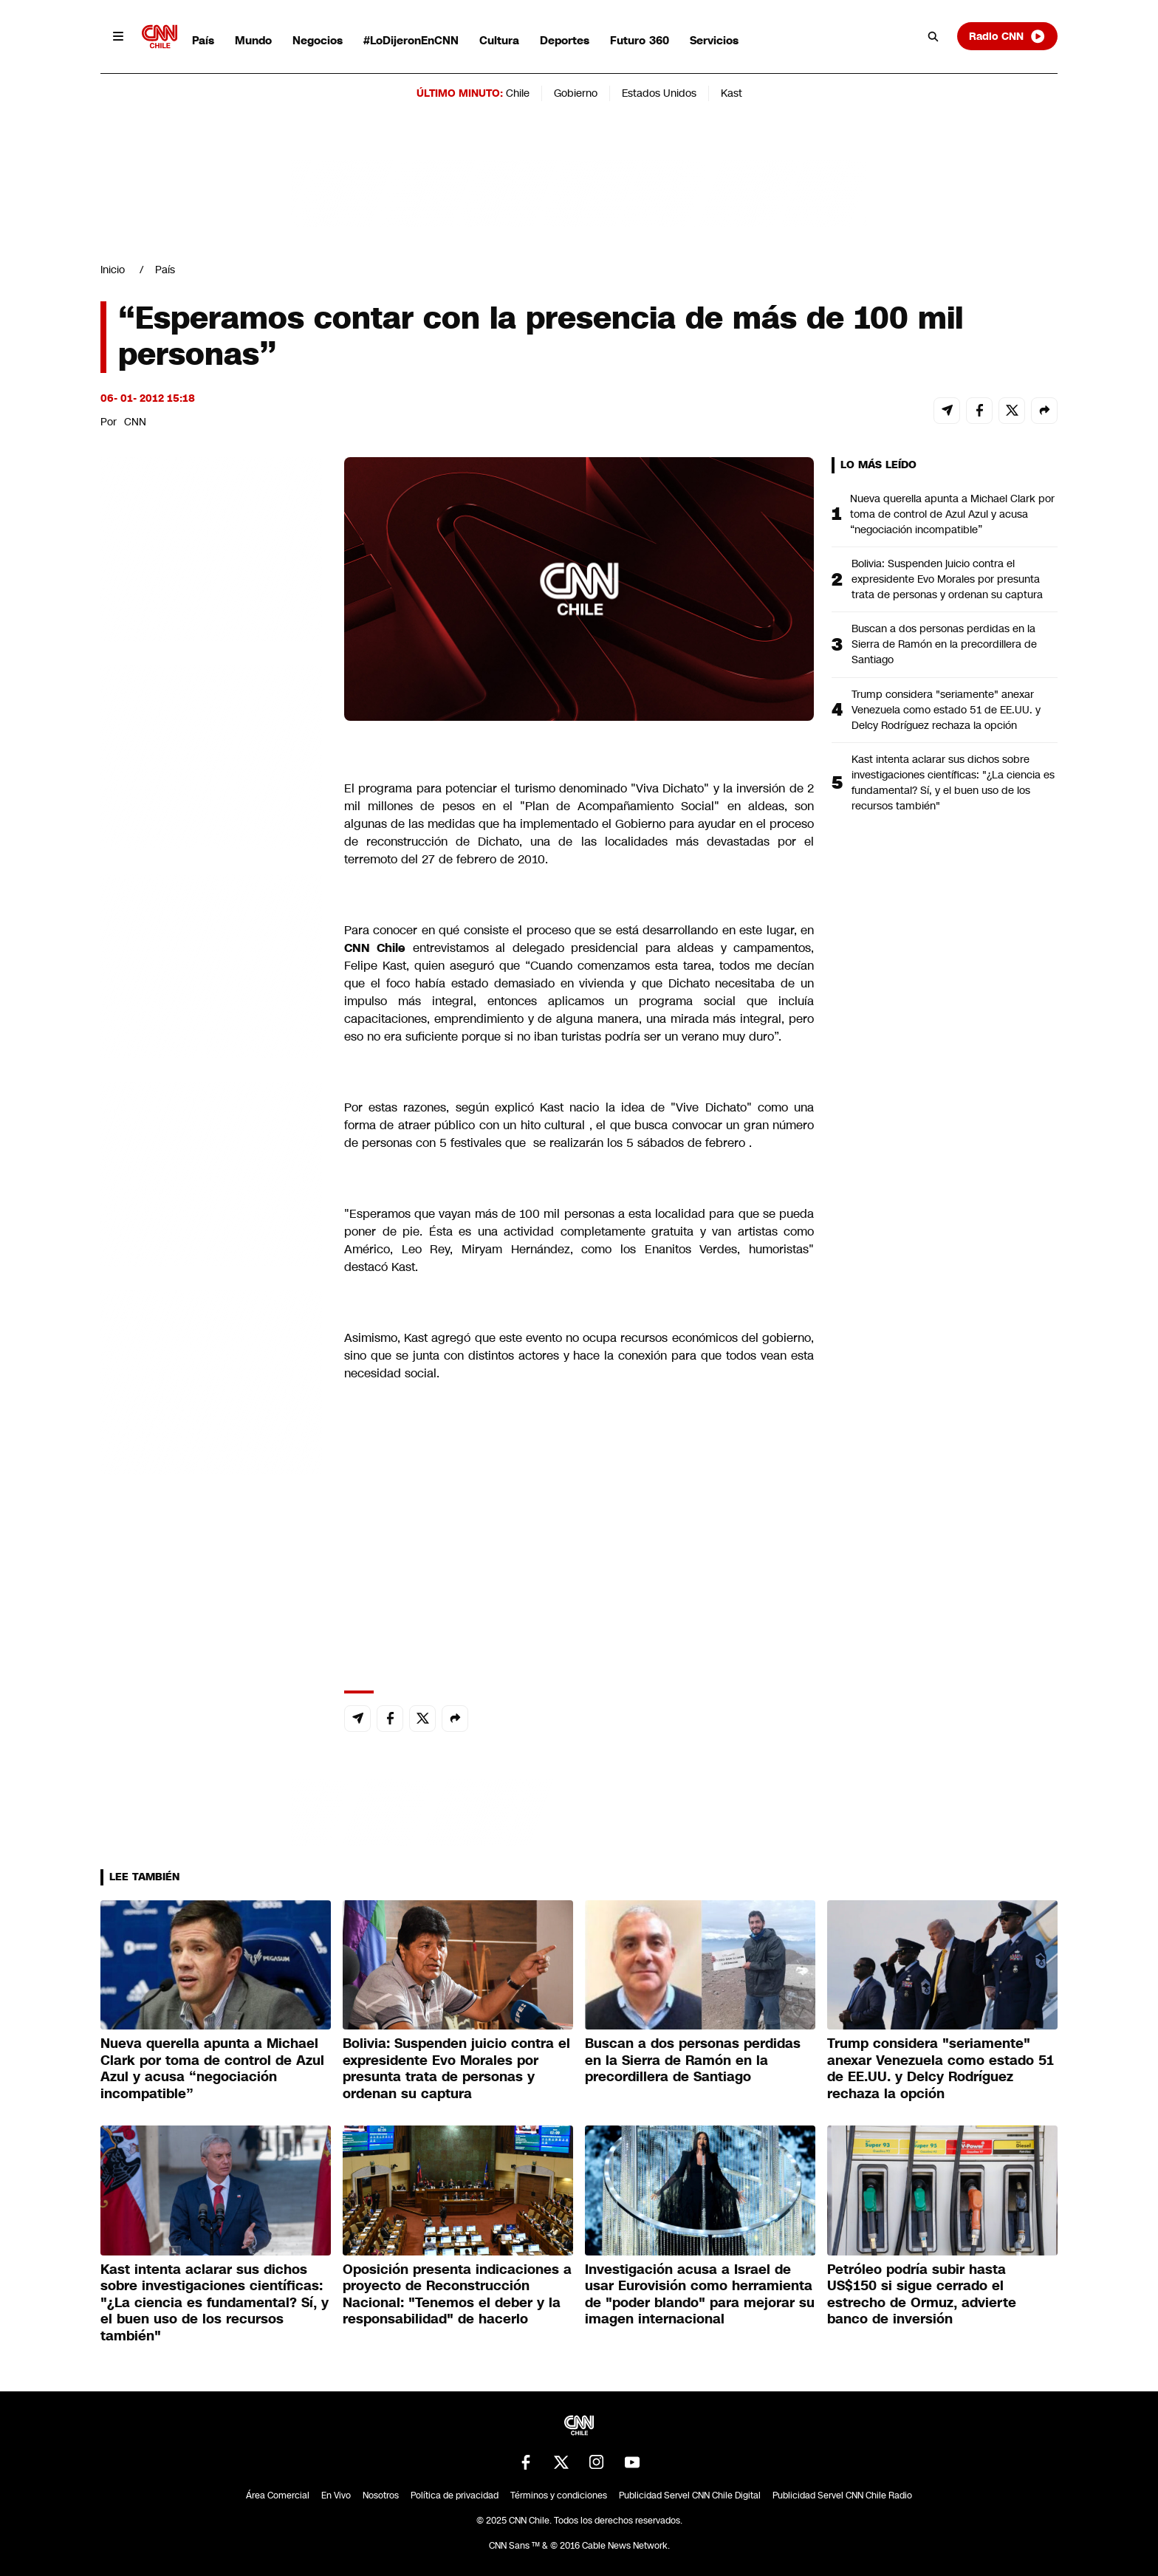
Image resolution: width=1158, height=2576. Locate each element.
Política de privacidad (455, 2495)
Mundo (253, 40)
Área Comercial (277, 2495)
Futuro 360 (639, 40)
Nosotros (381, 2495)
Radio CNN (1007, 36)
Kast (731, 93)
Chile (518, 93)
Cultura (499, 40)
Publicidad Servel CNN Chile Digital (690, 2495)
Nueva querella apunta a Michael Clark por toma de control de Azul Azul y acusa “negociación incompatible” (952, 514)
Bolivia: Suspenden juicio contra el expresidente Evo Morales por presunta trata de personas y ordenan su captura (947, 579)
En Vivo (336, 2495)
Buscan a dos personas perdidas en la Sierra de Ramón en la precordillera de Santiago (944, 644)
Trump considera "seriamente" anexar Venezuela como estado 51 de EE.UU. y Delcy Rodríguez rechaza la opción (946, 710)
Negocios (317, 40)
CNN (135, 421)
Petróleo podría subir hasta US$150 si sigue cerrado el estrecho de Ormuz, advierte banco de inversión (921, 2294)
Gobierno (575, 93)
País (203, 40)
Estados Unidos (659, 93)
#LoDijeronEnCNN (411, 40)
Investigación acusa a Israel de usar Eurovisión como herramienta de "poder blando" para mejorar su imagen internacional (700, 2294)
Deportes (564, 40)
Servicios (714, 40)
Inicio (112, 269)
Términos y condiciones (558, 2495)
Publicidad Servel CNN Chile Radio (842, 2495)
